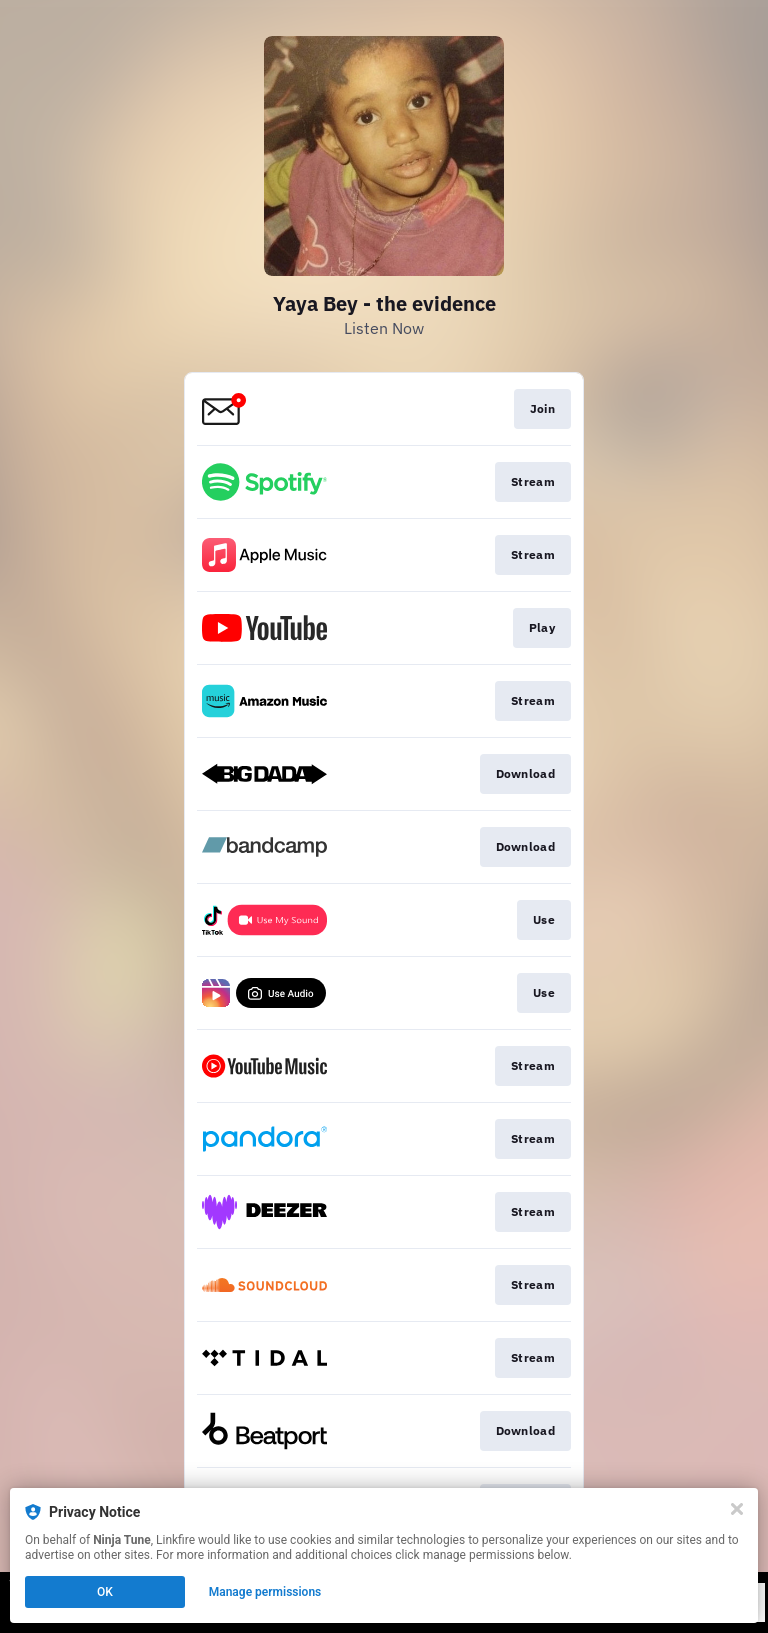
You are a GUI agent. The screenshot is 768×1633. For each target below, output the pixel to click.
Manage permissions (265, 1592)
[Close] (737, 1509)
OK (105, 1592)
